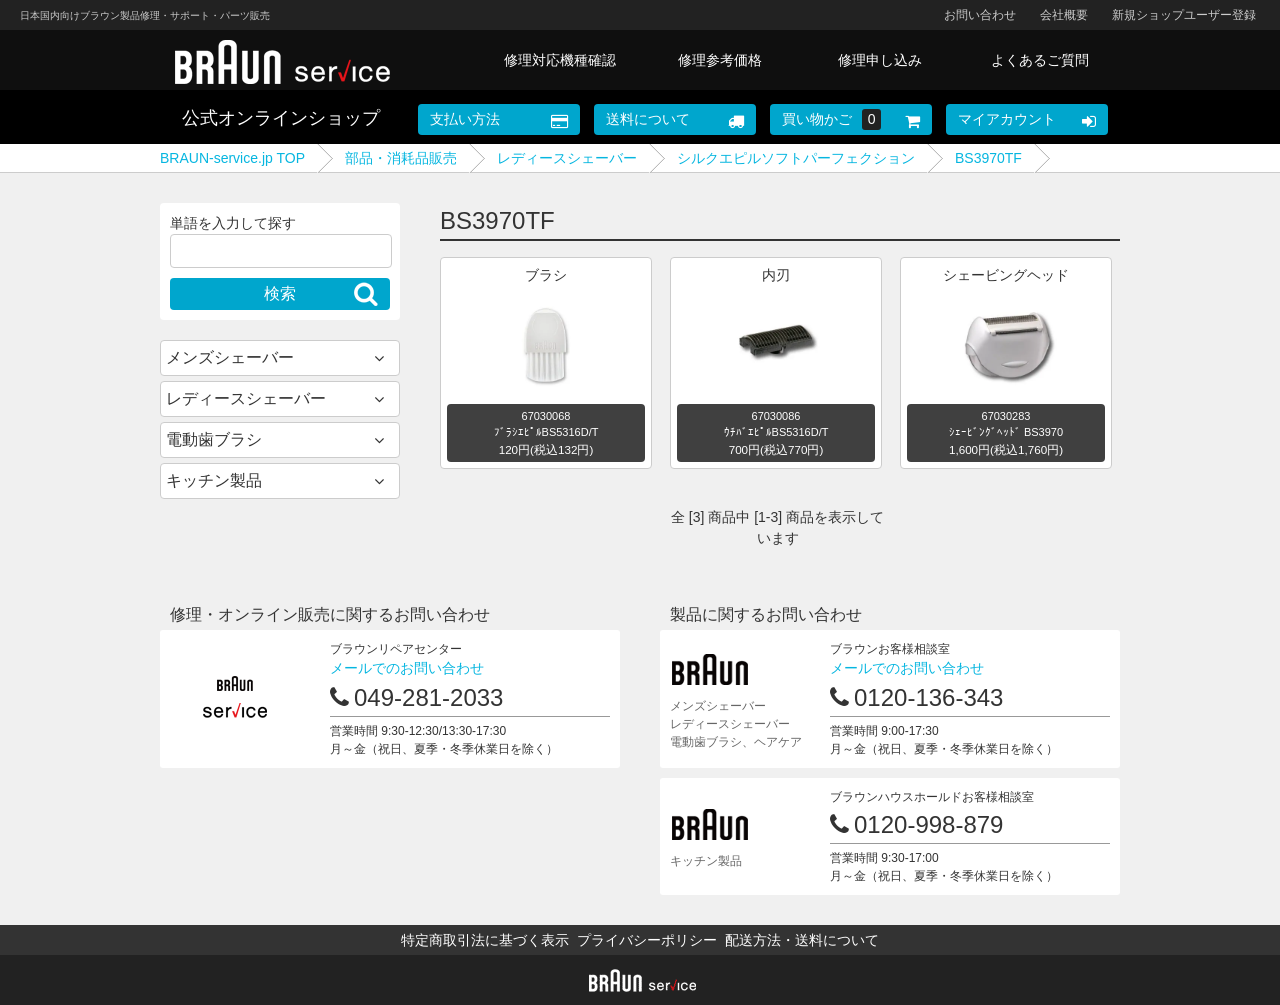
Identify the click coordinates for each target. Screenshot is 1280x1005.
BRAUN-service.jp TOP (232, 158)
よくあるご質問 (1040, 60)
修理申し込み (880, 60)
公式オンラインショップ (281, 118)
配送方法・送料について (802, 940)
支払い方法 (465, 119)
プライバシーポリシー (647, 940)
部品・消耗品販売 (401, 158)
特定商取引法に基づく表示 (485, 940)
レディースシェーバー (567, 158)
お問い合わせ (980, 15)
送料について (648, 119)
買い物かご (832, 119)
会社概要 (1064, 15)
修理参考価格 (720, 60)
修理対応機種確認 (560, 60)
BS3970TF (988, 158)
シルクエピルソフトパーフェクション (796, 158)
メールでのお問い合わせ (407, 668)
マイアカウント (1007, 119)
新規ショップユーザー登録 (1184, 15)
